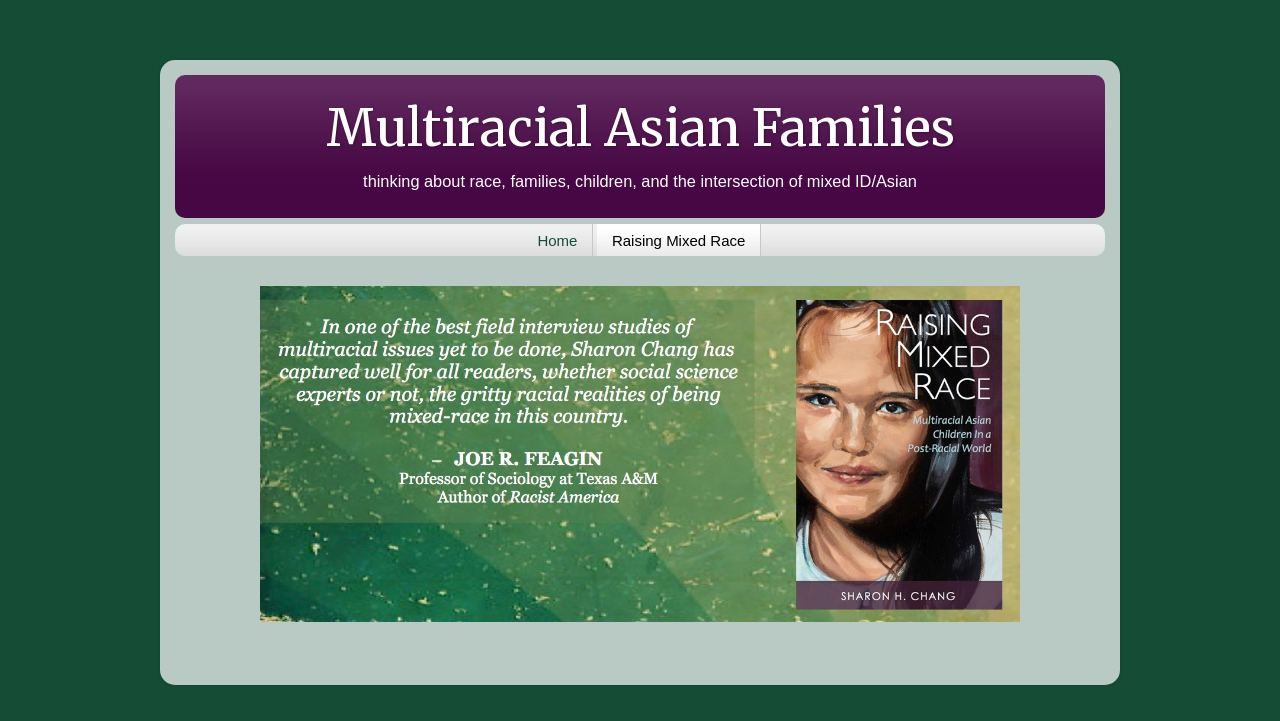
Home (557, 240)
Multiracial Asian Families (640, 128)
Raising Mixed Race (678, 240)
